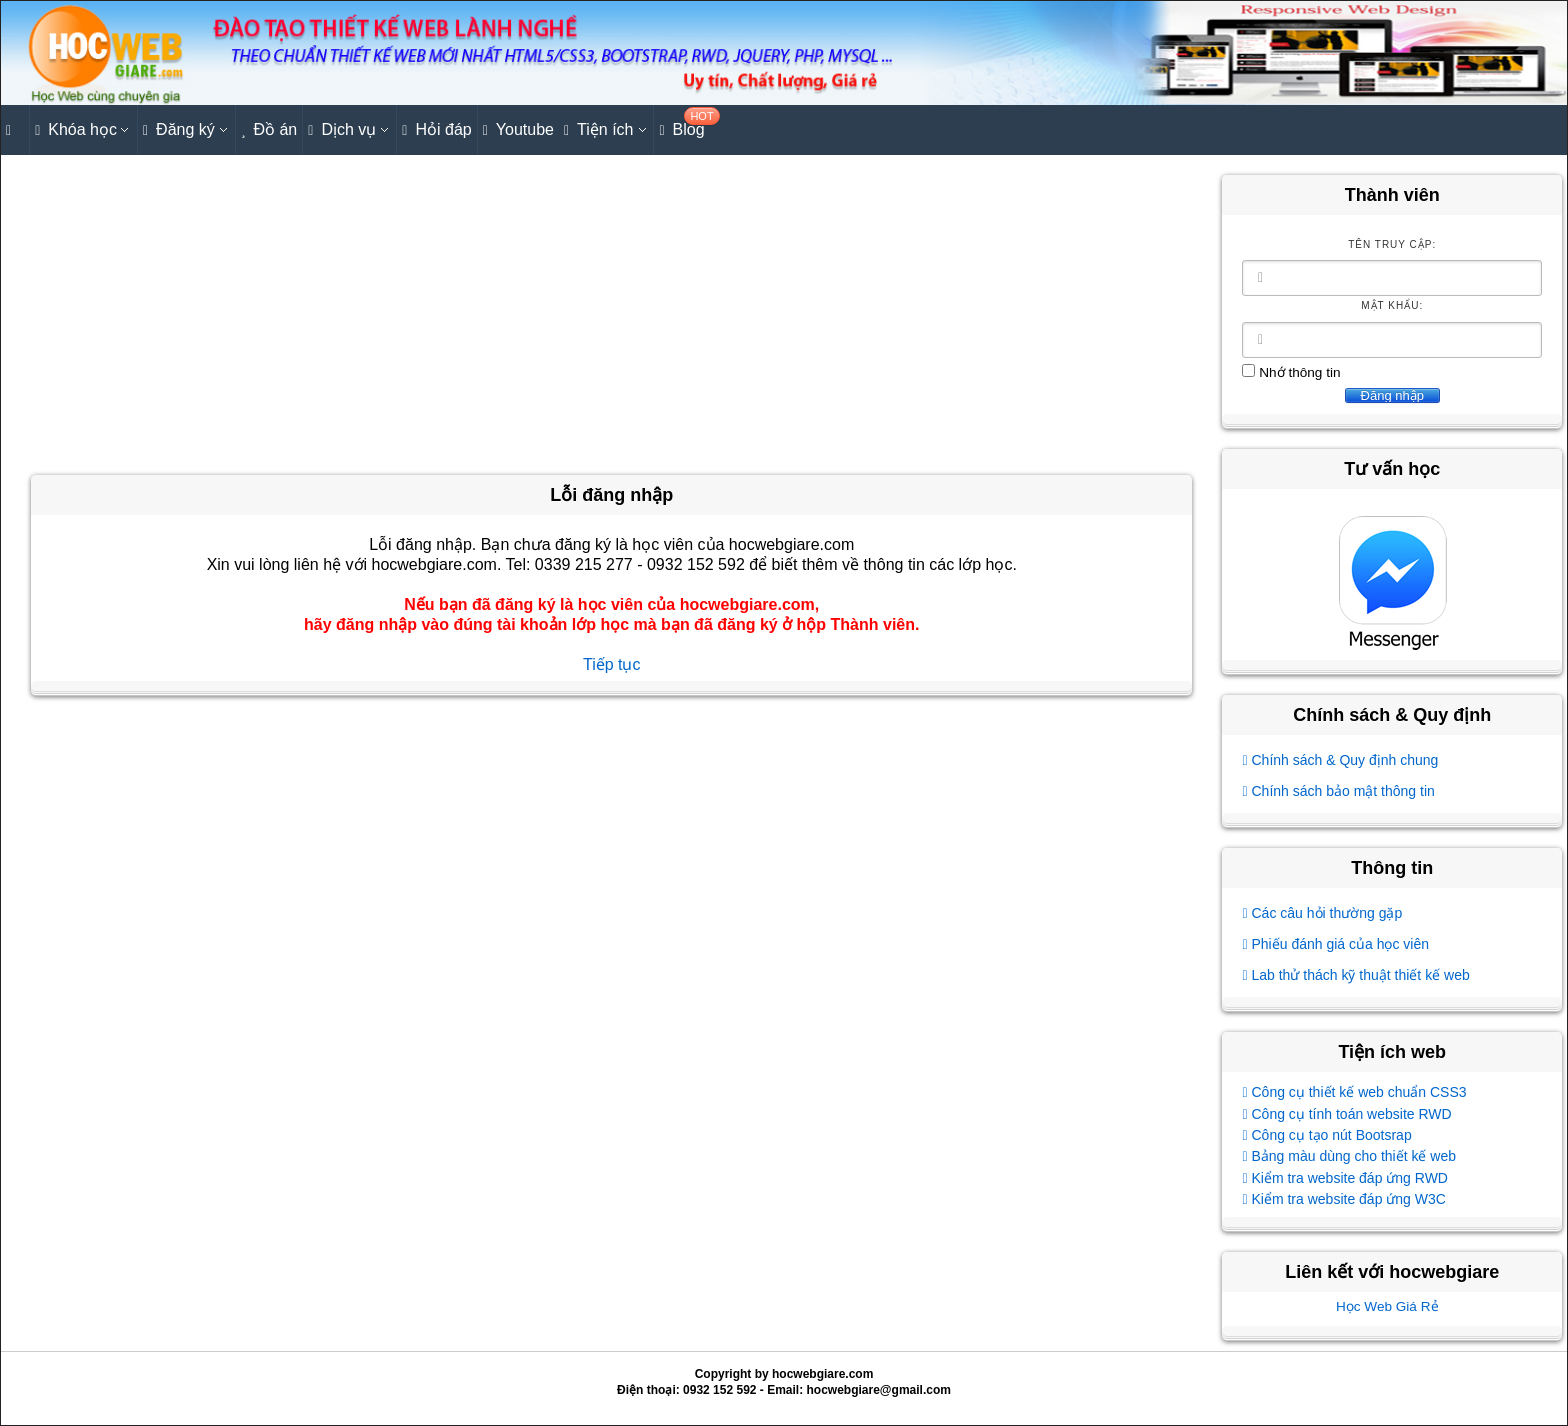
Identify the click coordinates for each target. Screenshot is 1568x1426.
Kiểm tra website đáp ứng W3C (1343, 1199)
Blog (684, 124)
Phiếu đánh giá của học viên (1335, 944)
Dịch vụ (342, 130)
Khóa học (76, 130)
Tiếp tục (612, 664)
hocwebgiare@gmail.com (879, 1390)
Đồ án (269, 130)
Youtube (518, 130)
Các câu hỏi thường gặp (1322, 913)
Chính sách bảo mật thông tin (1338, 791)
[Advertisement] (611, 315)
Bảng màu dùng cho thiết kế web (1349, 1156)
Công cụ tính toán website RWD (1346, 1114)
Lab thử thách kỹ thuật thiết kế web (1355, 975)
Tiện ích (599, 130)
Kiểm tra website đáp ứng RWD (1345, 1178)
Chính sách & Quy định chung (1340, 760)
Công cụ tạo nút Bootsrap (1326, 1135)
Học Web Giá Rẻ (1387, 1306)
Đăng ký (179, 130)
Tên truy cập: (1392, 244)
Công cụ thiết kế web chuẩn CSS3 (1354, 1092)
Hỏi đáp (436, 130)
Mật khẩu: (1392, 305)
